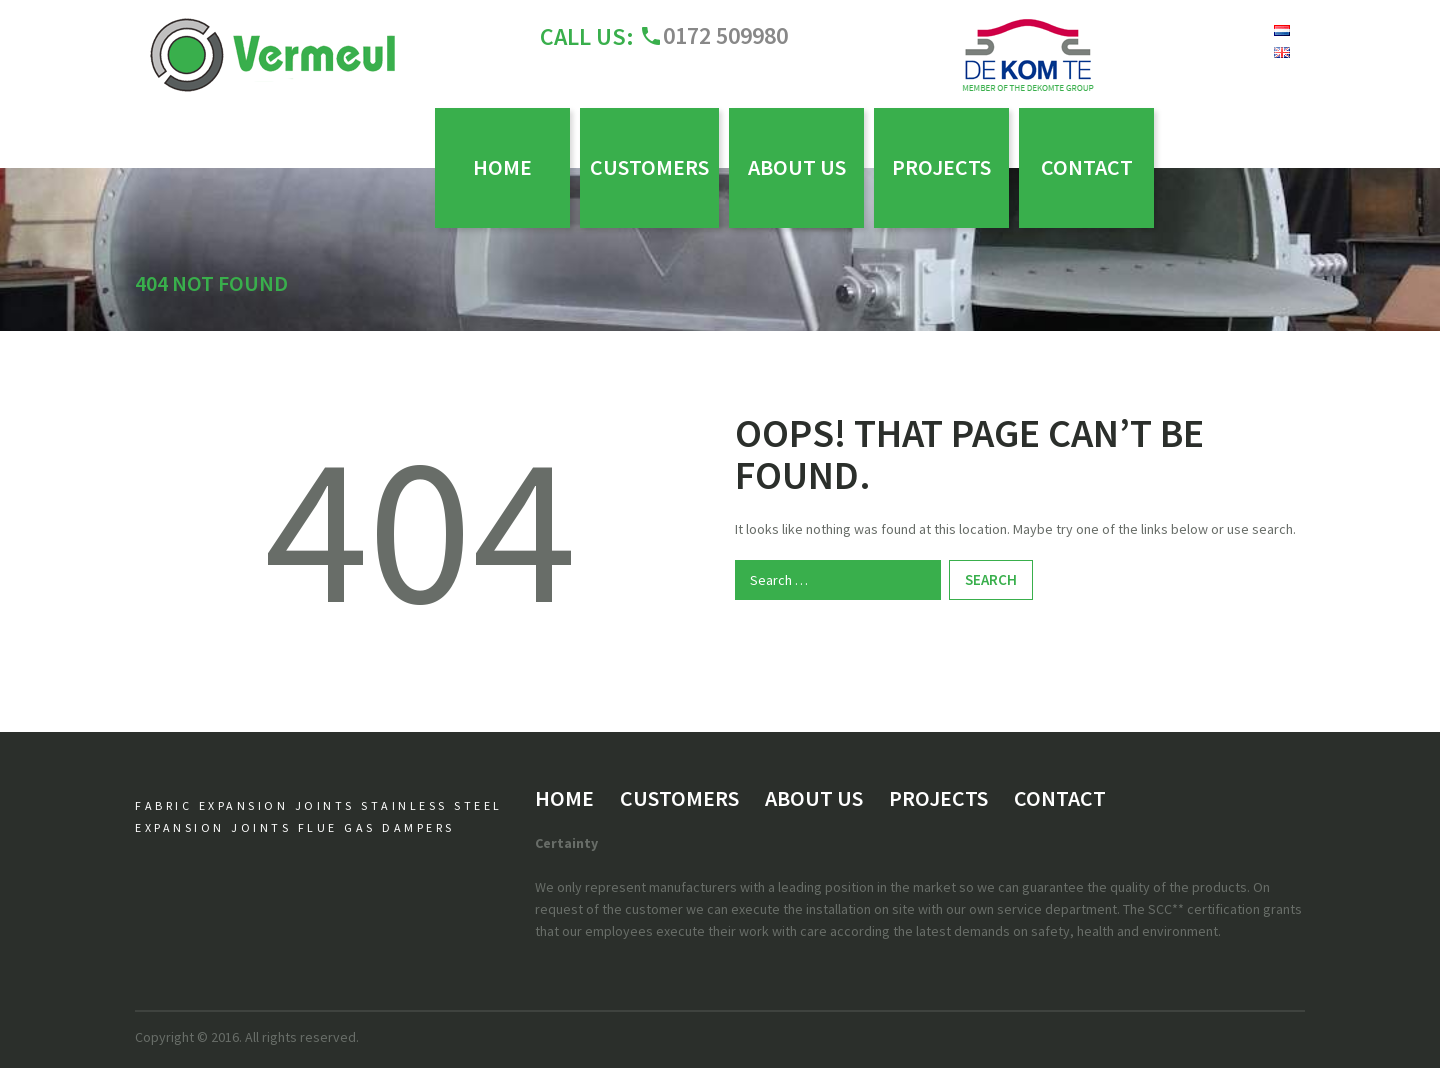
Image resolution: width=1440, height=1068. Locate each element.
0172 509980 (725, 35)
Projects (941, 167)
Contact (1087, 167)
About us (797, 167)
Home (502, 167)
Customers (649, 167)
